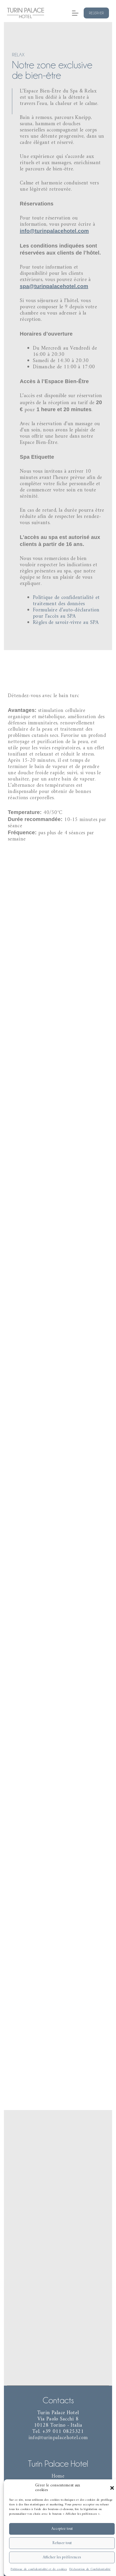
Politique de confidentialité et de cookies (39, 2569)
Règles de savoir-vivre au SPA (65, 618)
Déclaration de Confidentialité (90, 2569)
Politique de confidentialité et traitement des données (66, 596)
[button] (112, 2488)
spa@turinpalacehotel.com (54, 287)
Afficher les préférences (62, 2557)
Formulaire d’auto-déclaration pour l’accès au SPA (66, 608)
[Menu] (75, 13)
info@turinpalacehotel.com (54, 233)
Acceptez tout (62, 2528)
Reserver (96, 13)
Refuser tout (62, 2543)
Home (58, 2476)
